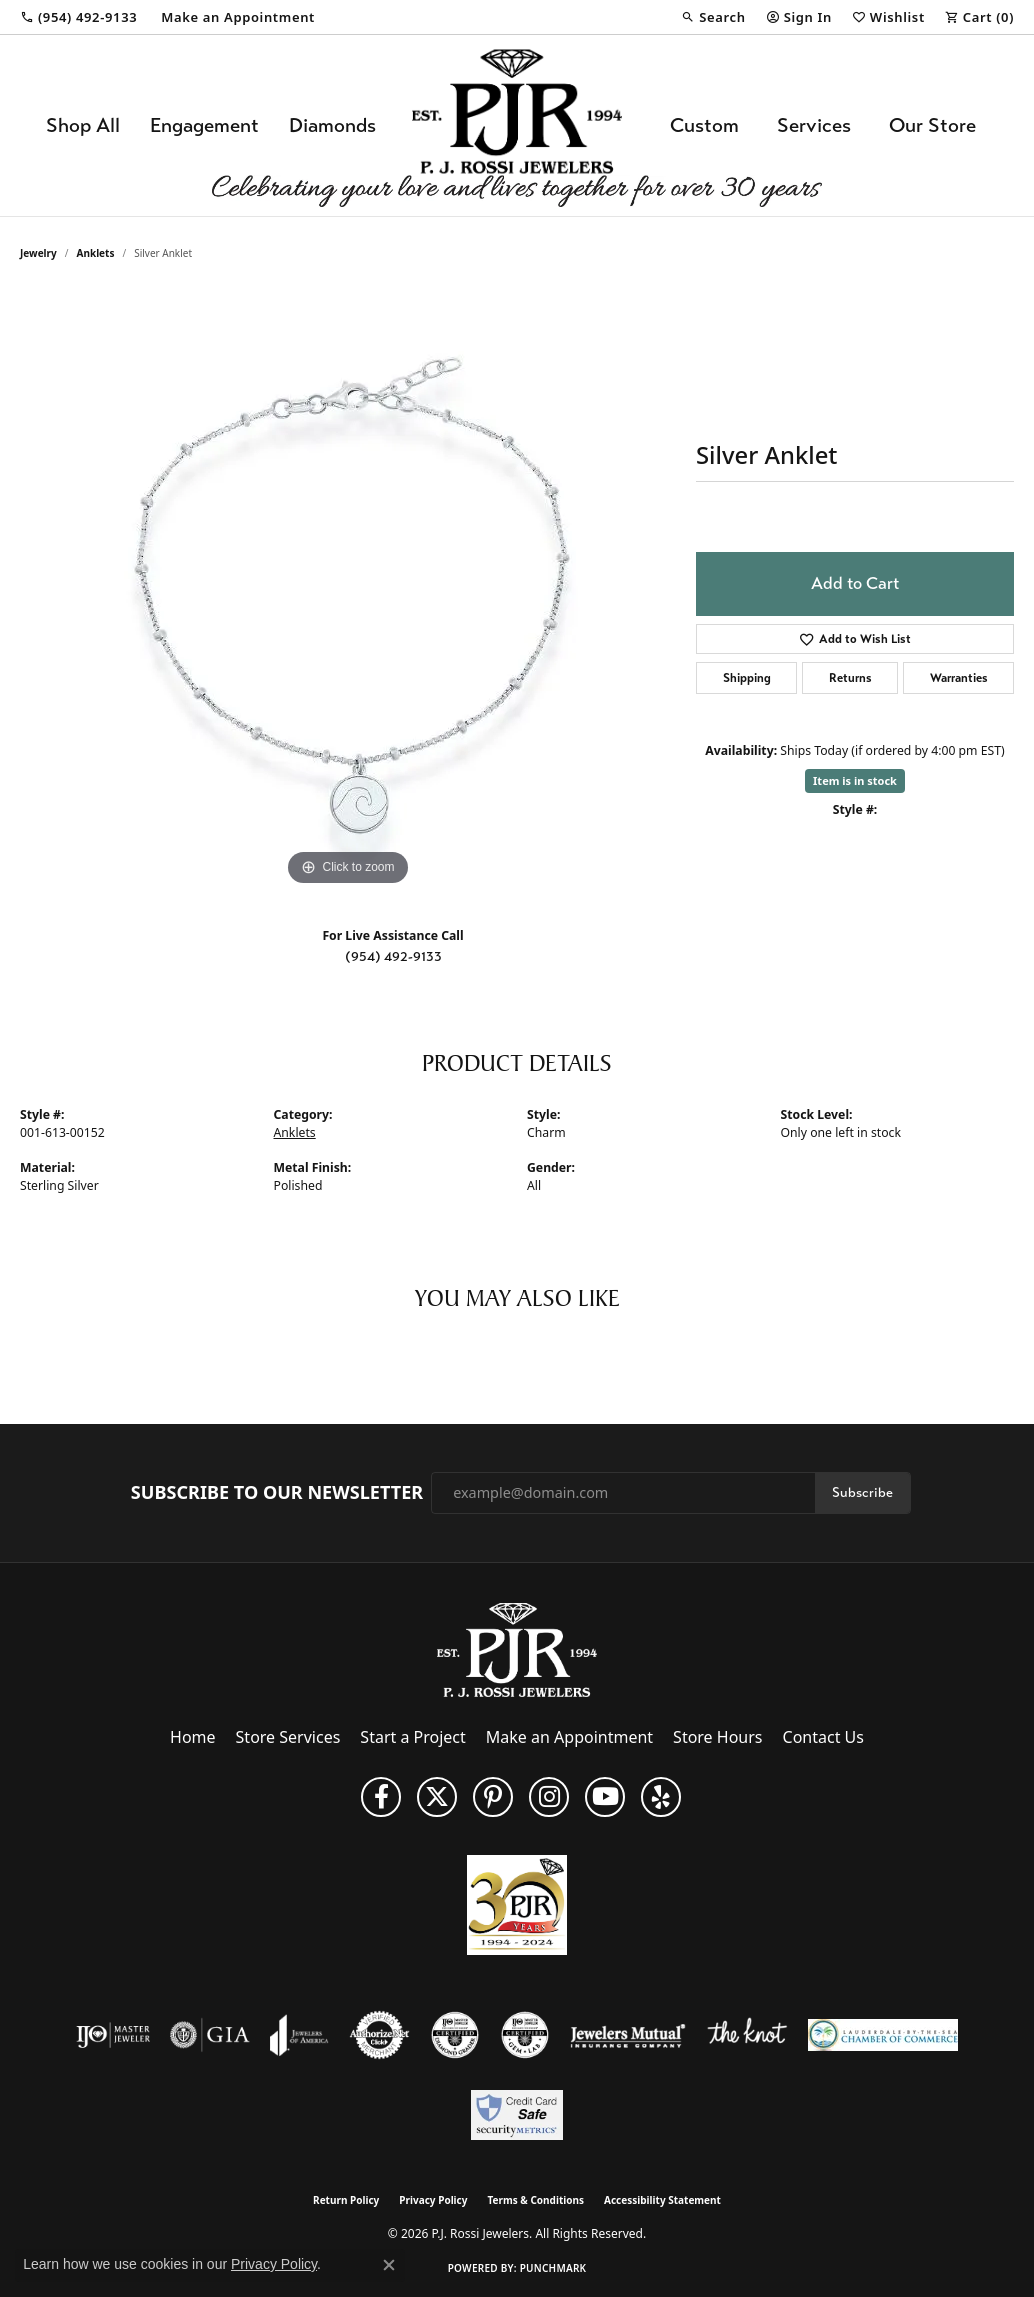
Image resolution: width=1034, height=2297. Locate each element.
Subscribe (862, 1492)
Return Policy (346, 2200)
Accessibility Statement (662, 2200)
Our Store (932, 125)
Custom (704, 125)
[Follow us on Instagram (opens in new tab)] (549, 1797)
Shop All (83, 125)
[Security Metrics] (516, 2115)
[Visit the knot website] (747, 2035)
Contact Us (823, 1737)
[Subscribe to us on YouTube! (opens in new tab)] (605, 1797)
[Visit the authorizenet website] (380, 2035)
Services (814, 125)
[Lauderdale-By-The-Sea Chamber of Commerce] (883, 2035)
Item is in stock (855, 780)
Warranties (959, 678)
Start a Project (412, 1737)
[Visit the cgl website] (525, 2035)
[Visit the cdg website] (455, 2035)
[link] (78, 17)
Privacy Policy (433, 2200)
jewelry (38, 253)
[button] (713, 17)
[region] (348, 591)
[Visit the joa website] (299, 2035)
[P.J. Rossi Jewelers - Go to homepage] (517, 1648)
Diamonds (332, 125)
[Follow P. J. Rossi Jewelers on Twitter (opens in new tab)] (437, 1797)
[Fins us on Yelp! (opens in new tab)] (661, 1797)
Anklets (96, 253)
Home (193, 1737)
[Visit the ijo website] (113, 2035)
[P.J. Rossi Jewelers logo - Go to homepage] (517, 125)
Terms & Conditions (535, 2200)
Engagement (204, 125)
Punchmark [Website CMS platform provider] (553, 2268)
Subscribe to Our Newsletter (277, 1493)
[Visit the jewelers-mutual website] (627, 2035)
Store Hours (717, 1737)
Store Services (288, 1737)
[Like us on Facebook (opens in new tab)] (381, 1797)
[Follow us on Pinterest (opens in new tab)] (493, 1797)
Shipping (747, 678)
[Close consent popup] (389, 2265)
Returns (850, 678)
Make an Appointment (569, 1737)
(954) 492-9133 (393, 956)
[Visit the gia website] (210, 2035)
